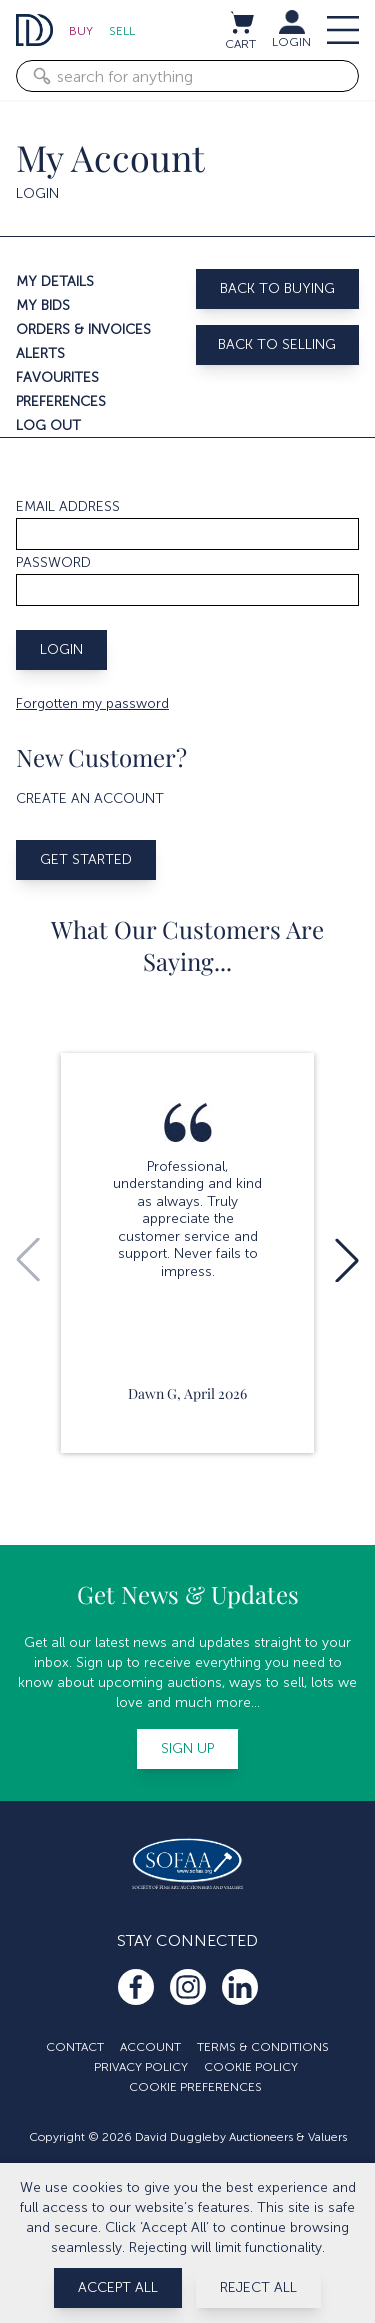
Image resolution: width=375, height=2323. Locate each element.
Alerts (40, 353)
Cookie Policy (251, 2067)
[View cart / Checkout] (241, 22)
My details (55, 281)
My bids (43, 305)
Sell (122, 31)
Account (150, 2047)
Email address (68, 506)
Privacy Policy (141, 2067)
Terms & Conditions (263, 2047)
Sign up (187, 1748)
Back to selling (277, 344)
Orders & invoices (83, 329)
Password (53, 562)
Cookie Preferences (195, 2087)
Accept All (118, 2287)
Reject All (258, 2287)
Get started (86, 859)
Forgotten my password (92, 703)
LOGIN (291, 42)
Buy (81, 31)
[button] (347, 1260)
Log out (48, 425)
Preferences (61, 401)
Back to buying (277, 288)
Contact (75, 2047)
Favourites (57, 377)
